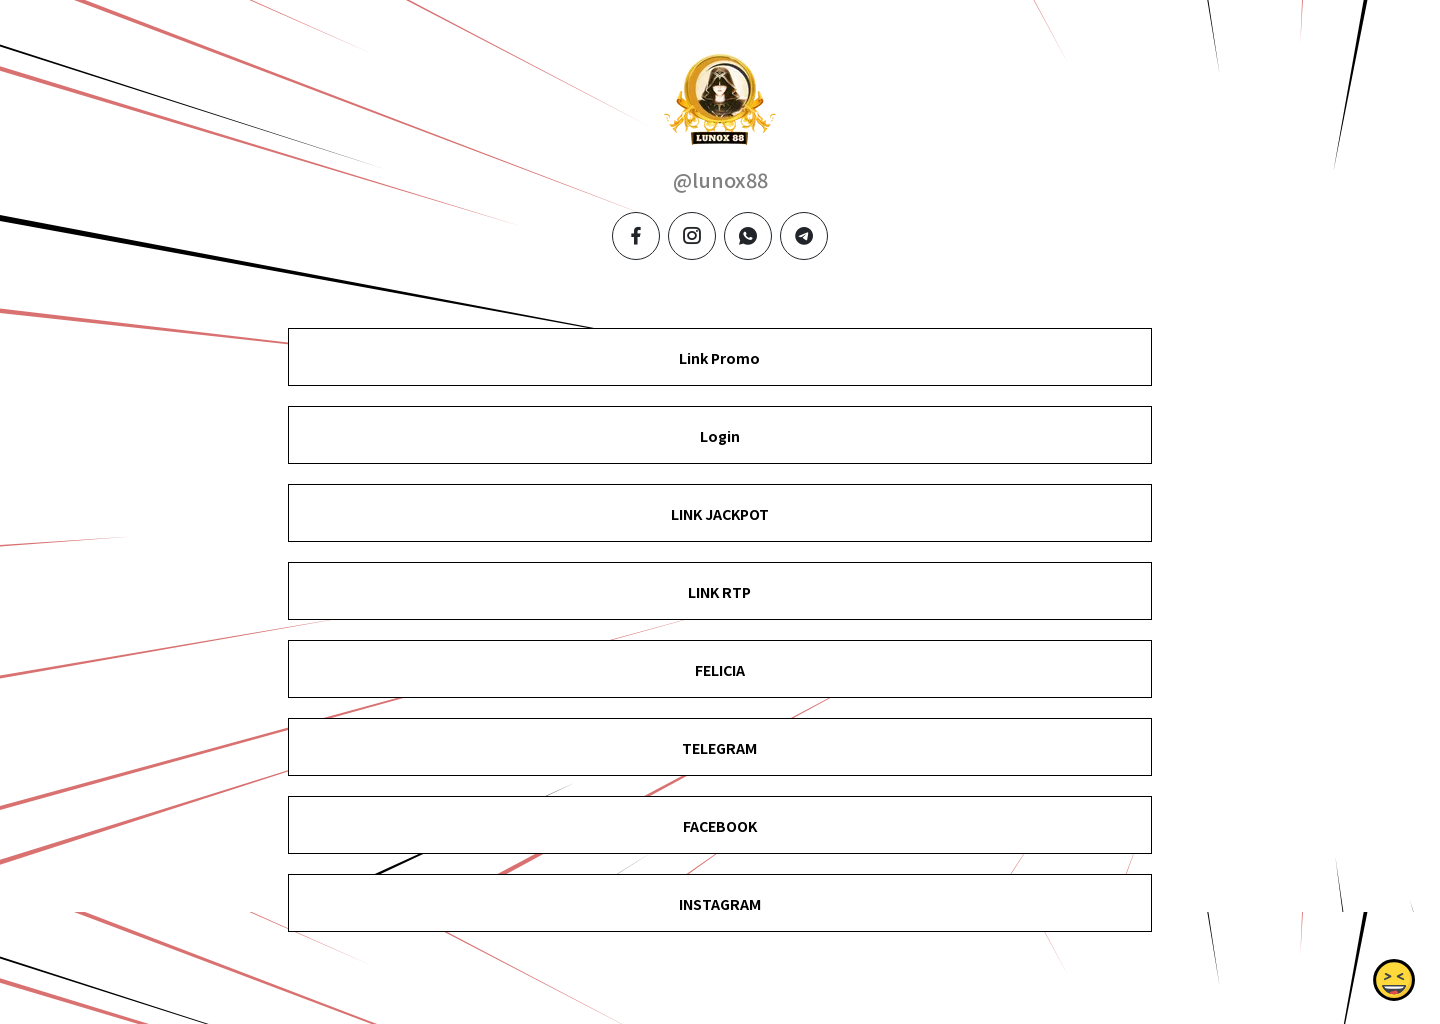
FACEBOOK (720, 826)
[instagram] (692, 236)
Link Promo (719, 358)
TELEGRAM (719, 748)
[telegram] (804, 236)
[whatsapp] (748, 236)
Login (720, 436)
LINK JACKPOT (720, 514)
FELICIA (720, 670)
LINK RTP (719, 592)
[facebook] (636, 236)
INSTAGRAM (720, 904)
